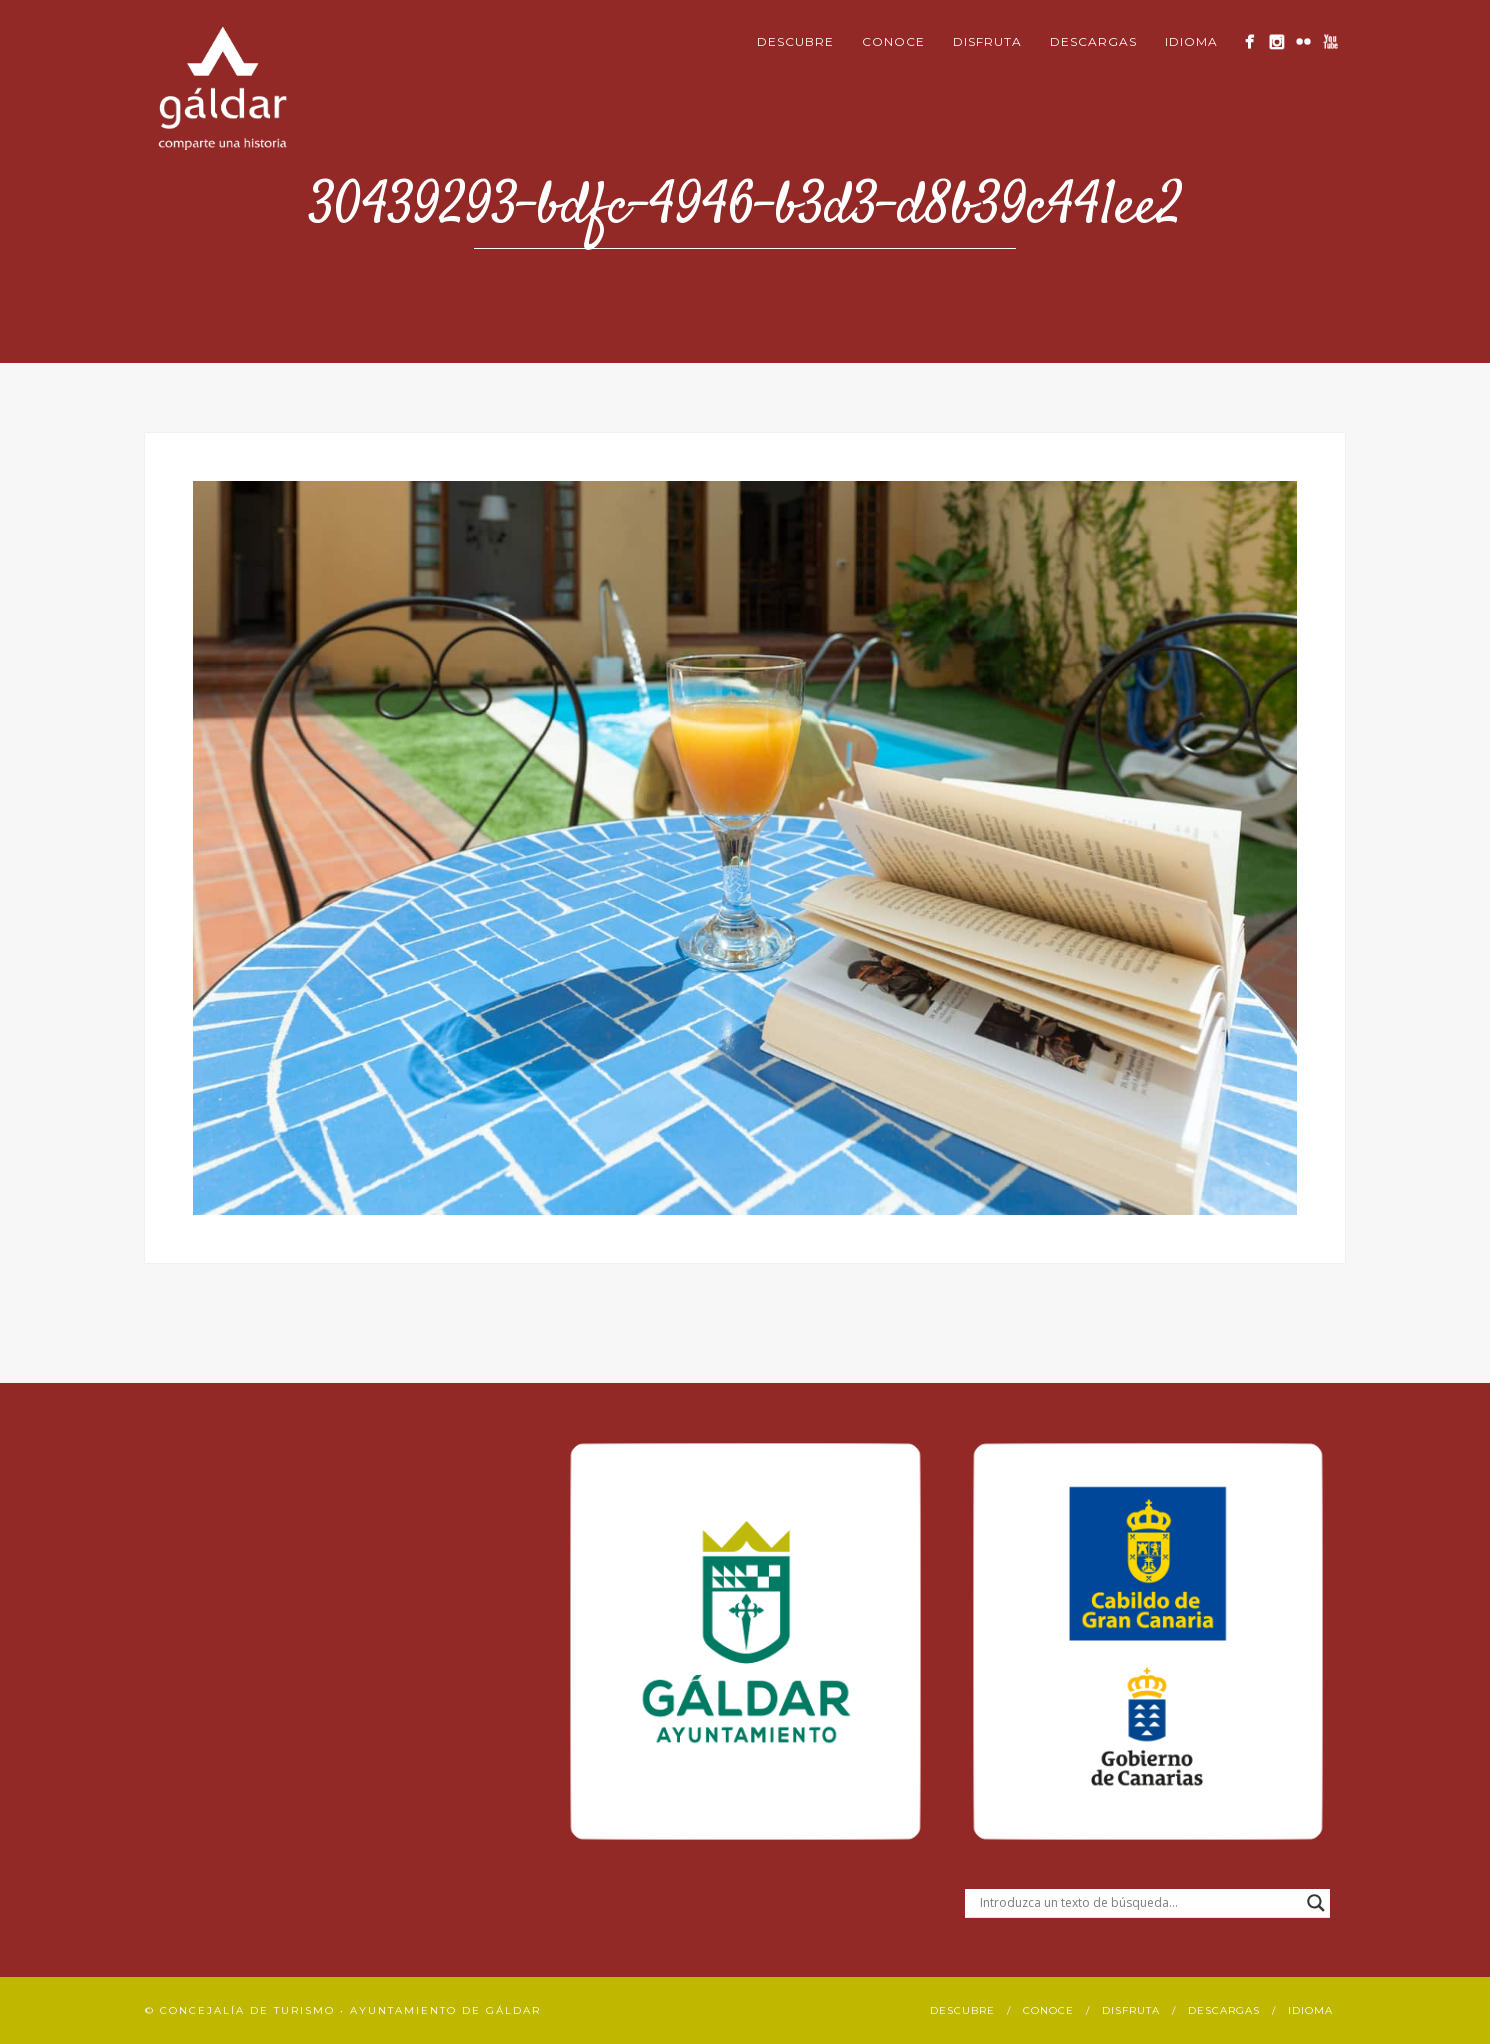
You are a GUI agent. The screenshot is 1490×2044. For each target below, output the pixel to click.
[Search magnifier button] (1316, 1903)
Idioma (1191, 41)
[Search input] (1138, 1903)
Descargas (1093, 41)
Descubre (795, 41)
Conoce (893, 41)
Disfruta (987, 41)
